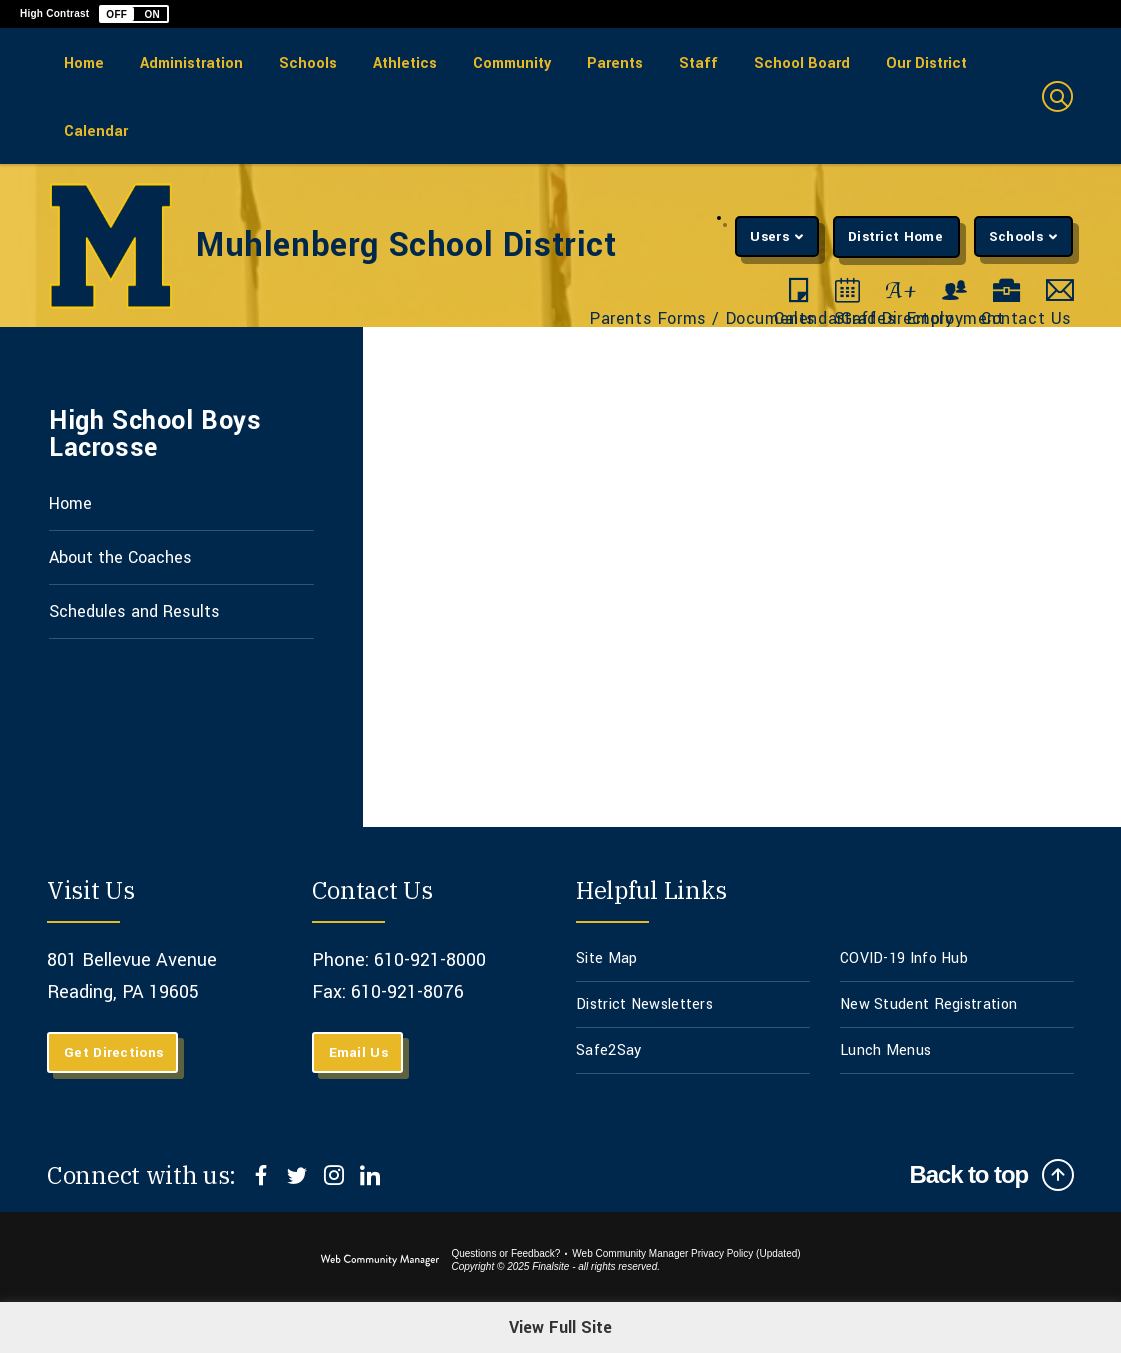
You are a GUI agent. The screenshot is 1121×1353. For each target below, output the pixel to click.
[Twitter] (297, 1175)
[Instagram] (333, 1175)
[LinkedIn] (369, 1175)
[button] (134, 14)
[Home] (84, 62)
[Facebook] (261, 1175)
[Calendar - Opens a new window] (847, 290)
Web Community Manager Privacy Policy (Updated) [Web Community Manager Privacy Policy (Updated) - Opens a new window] (686, 1253)
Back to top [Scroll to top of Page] (968, 1174)
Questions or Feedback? (505, 1253)
